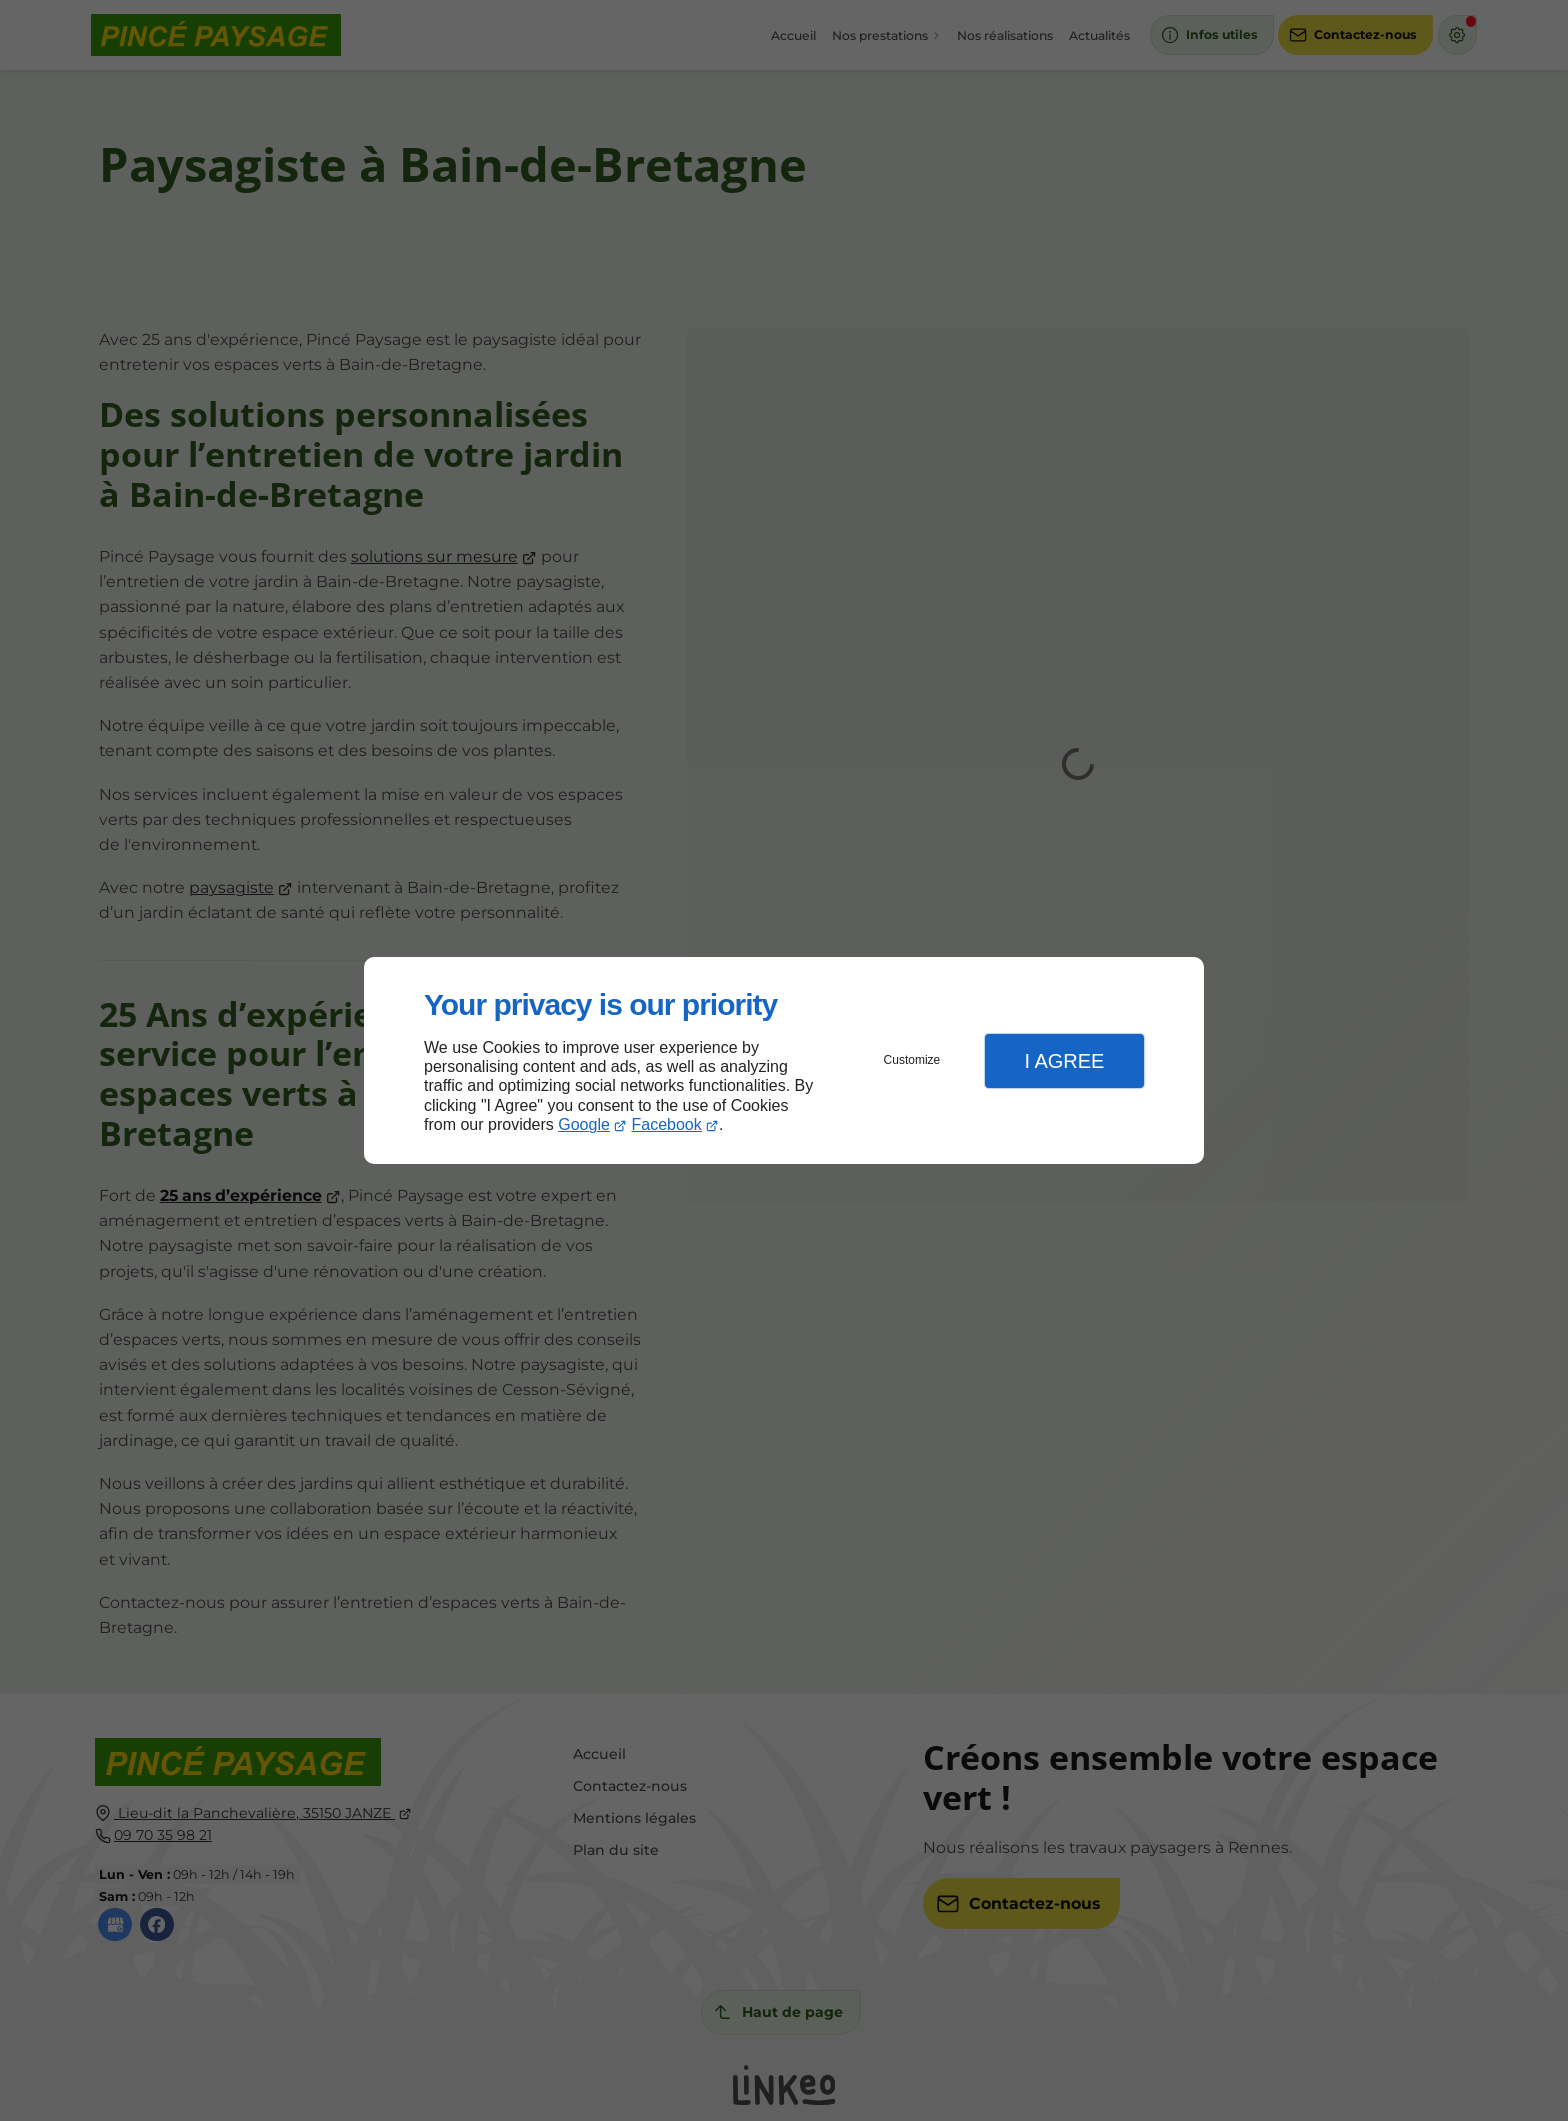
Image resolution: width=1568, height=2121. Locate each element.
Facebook (667, 1124)
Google (584, 1124)
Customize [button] (912, 1060)
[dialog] (784, 1060)
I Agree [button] (1064, 1061)
